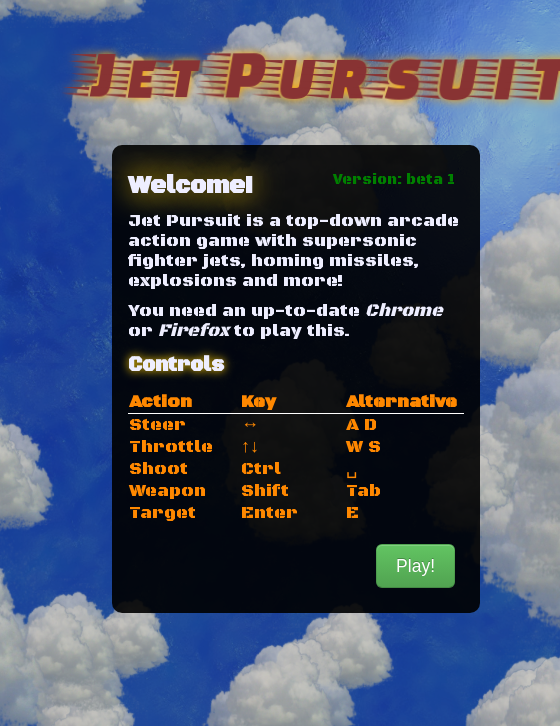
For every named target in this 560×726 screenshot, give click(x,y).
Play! (415, 566)
